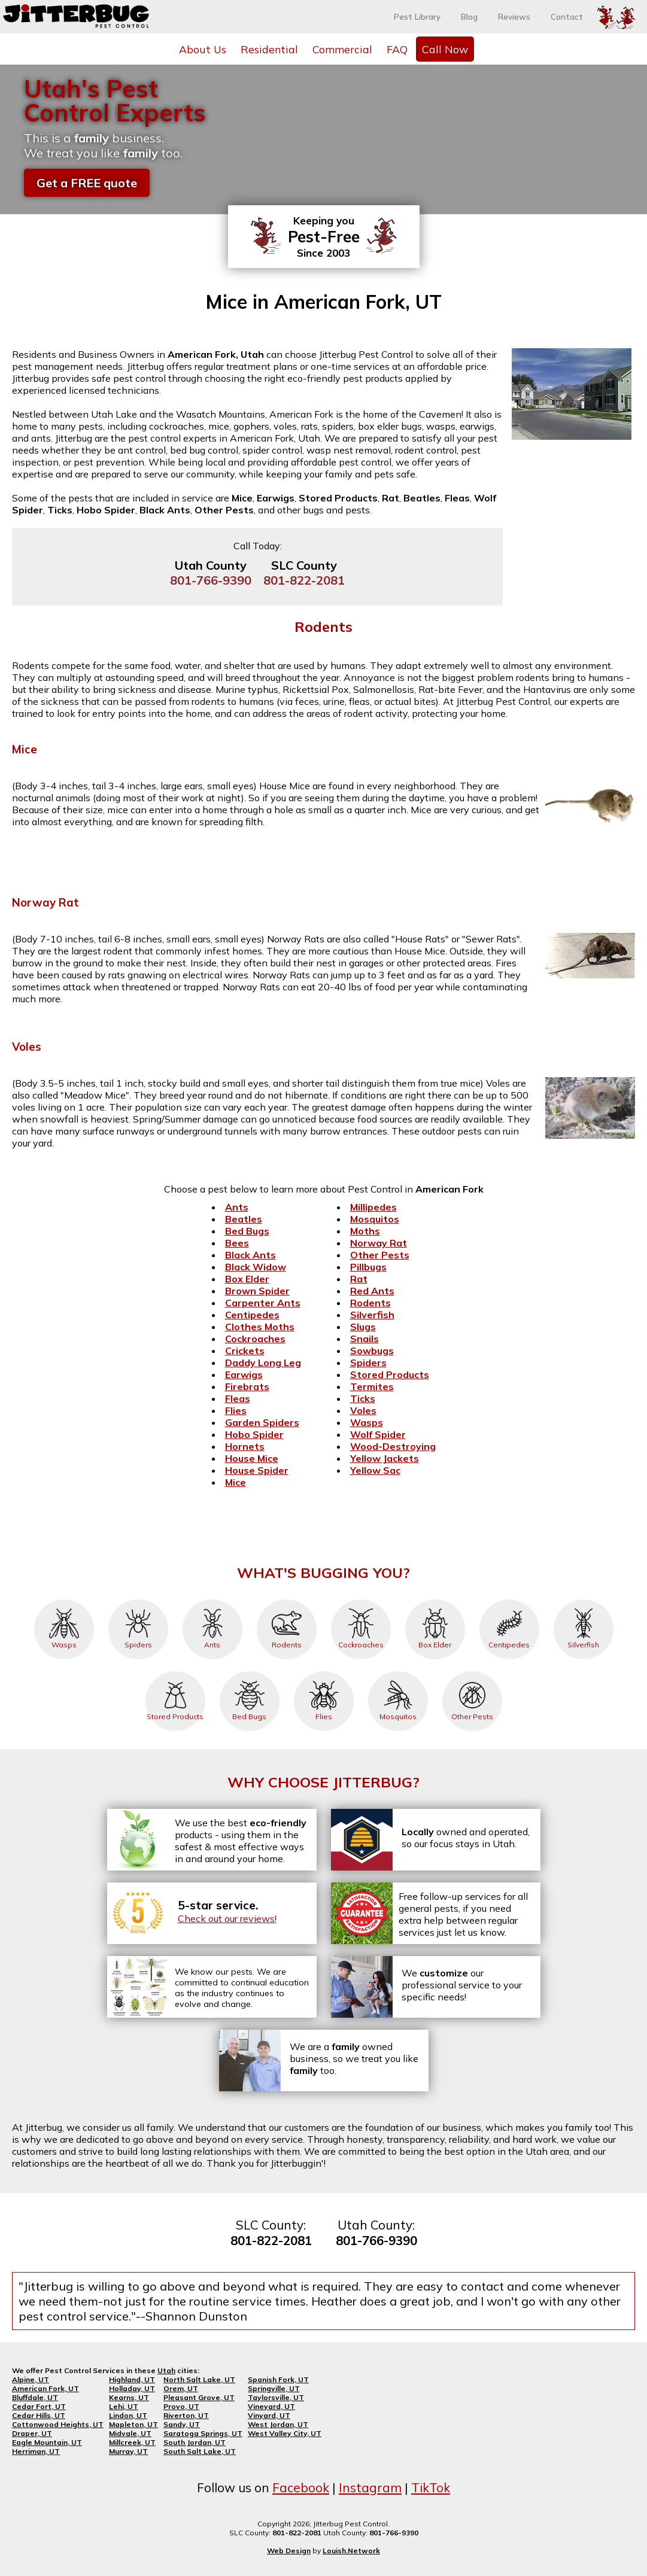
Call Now (445, 49)
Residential (269, 49)
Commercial (342, 49)
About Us (202, 49)
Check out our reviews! (227, 1918)
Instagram (370, 2487)
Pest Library (417, 17)
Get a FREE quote (87, 182)
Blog (469, 17)
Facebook (300, 2487)
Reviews (514, 17)
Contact (567, 17)
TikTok (430, 2487)
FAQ (397, 49)
